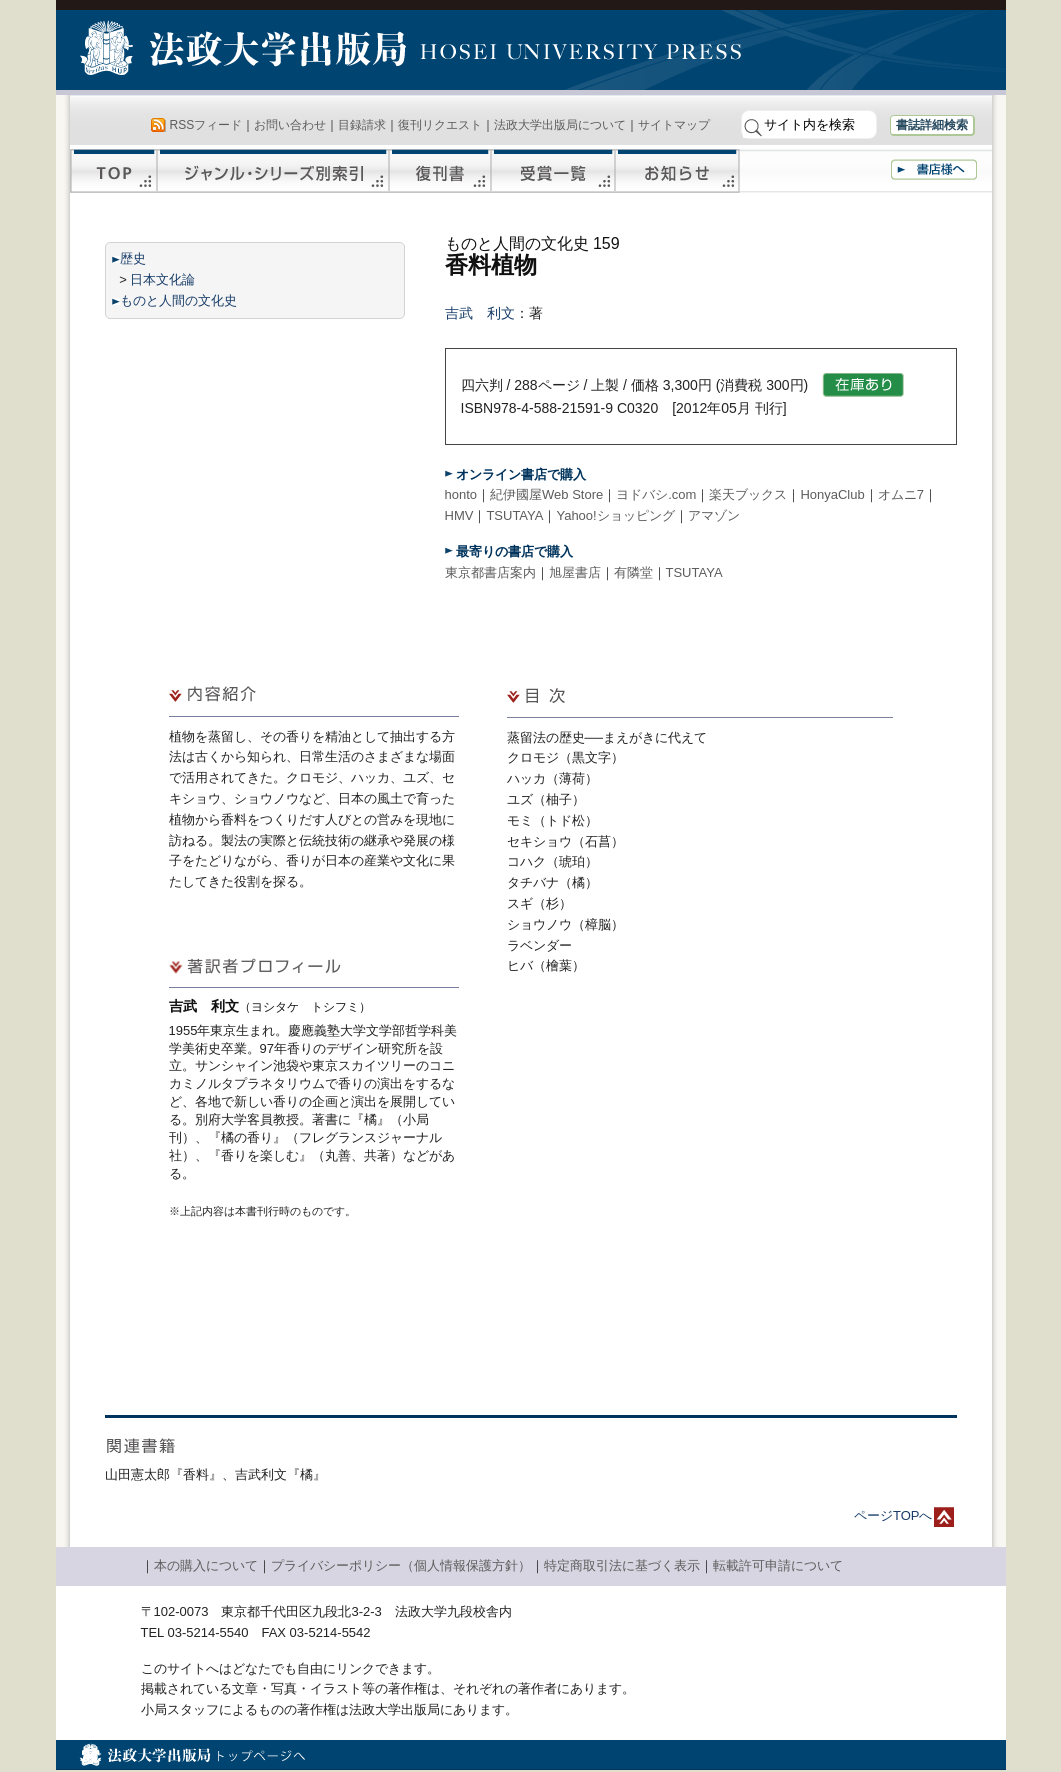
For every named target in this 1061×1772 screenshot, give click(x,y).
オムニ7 (901, 494)
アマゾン (714, 515)
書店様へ (934, 169)
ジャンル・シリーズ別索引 (273, 171)
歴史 (133, 258)
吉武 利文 (480, 313)
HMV (459, 515)
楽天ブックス (748, 494)
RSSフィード (206, 125)
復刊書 (440, 171)
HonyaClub (832, 494)
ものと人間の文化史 (178, 300)
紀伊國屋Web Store (546, 494)
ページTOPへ (893, 1515)
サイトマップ (674, 125)
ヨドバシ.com (656, 494)
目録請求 (362, 125)
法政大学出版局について (560, 125)
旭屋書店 (575, 572)
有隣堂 (633, 572)
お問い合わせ (290, 125)
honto (461, 494)
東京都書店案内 (490, 572)
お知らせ (677, 171)
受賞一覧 (553, 171)
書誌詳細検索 (932, 125)
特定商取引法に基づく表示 (622, 1565)
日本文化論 (162, 279)
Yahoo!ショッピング (615, 515)
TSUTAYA (514, 515)
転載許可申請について (778, 1565)
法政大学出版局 (246, 52)
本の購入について (206, 1565)
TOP (113, 171)
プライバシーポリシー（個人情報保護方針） (401, 1565)
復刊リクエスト (440, 125)
